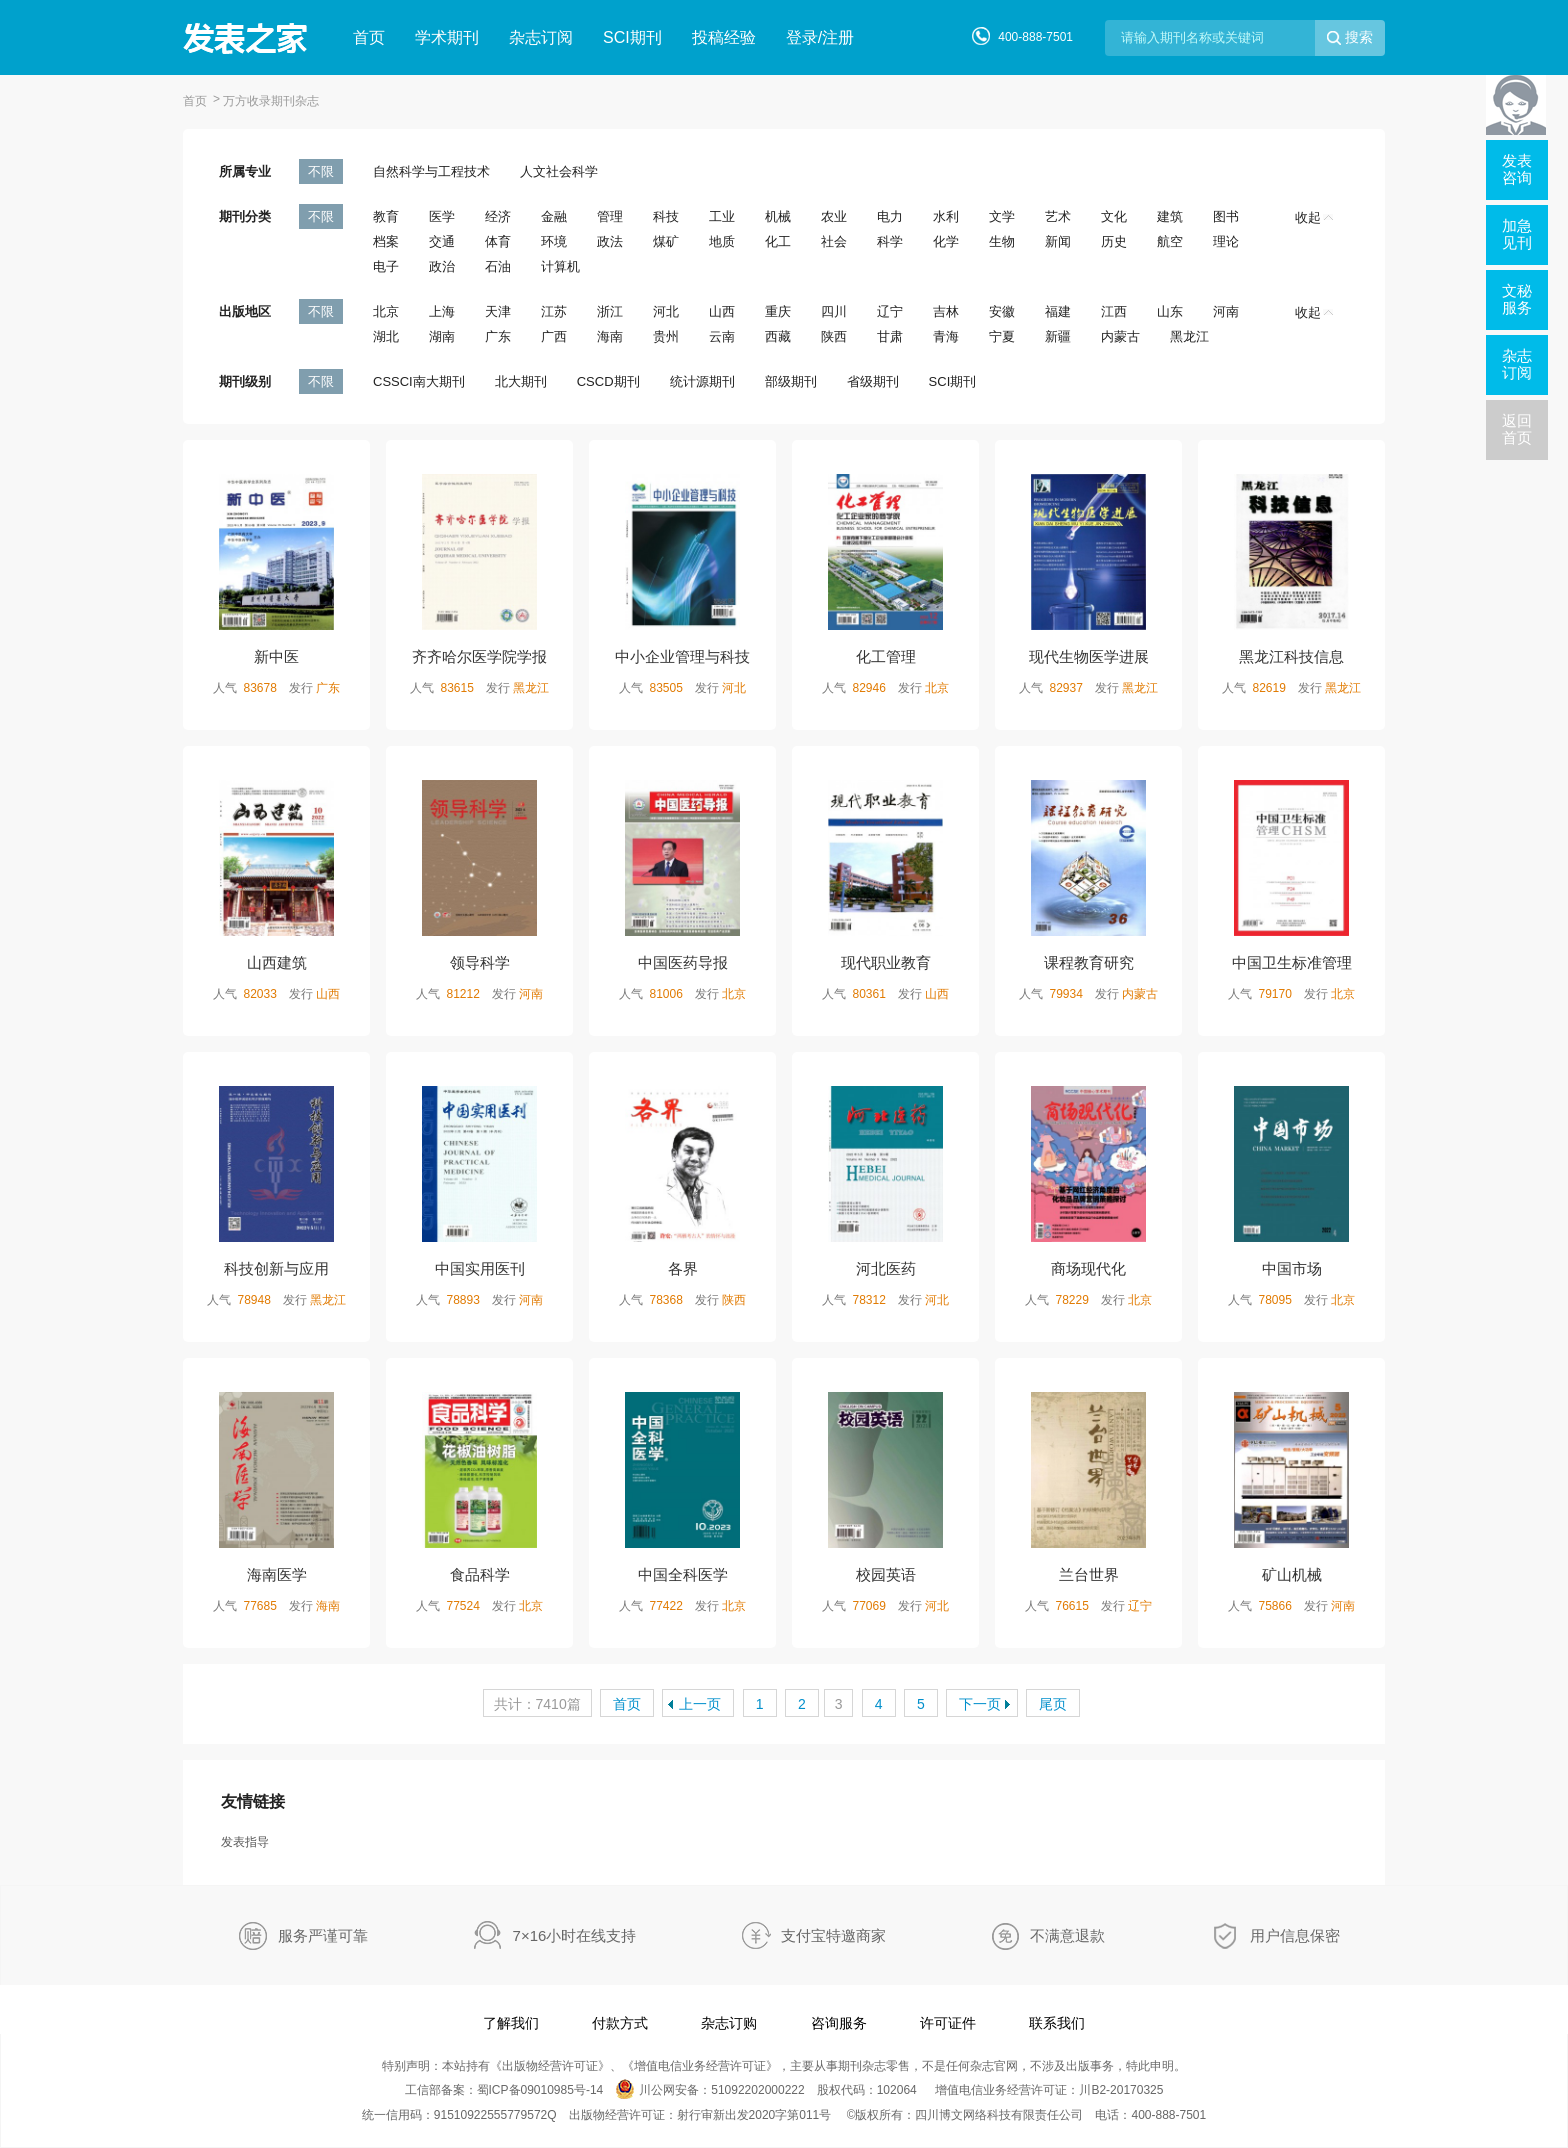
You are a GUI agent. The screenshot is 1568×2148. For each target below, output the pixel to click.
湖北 (386, 336)
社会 (834, 241)
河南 (1226, 311)
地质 (722, 241)
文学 (1002, 216)
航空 (1170, 241)
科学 (890, 241)
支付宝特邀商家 (833, 1935)
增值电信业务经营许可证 (700, 2066)
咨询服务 (839, 2023)
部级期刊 (791, 381)
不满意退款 (1067, 1935)
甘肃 (890, 336)
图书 (1226, 216)
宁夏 (1002, 336)
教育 (386, 216)
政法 (610, 241)
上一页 (700, 1704)
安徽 (1002, 311)
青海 (946, 336)
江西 (1114, 311)
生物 (1002, 241)
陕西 (834, 336)
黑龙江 (1189, 336)
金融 (554, 216)
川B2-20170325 (1121, 2090)
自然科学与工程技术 (431, 171)
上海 (442, 311)
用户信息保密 (1295, 1935)
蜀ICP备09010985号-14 (540, 2090)
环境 (554, 241)
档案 (386, 241)
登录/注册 (820, 37)
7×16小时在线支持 (575, 1935)
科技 (666, 216)
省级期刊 (873, 381)
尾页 (1053, 1704)
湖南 (442, 336)
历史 (1114, 241)
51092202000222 (757, 2090)
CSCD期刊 (608, 381)
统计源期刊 (702, 381)
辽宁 (890, 311)
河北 (666, 311)
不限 (321, 171)
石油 (498, 266)
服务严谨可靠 (323, 1935)
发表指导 (245, 1842)
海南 (610, 336)
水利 (946, 216)
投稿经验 (724, 37)
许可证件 (948, 2023)
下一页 (980, 1704)
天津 (498, 311)
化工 (778, 241)
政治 (442, 266)
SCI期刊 (632, 37)
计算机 (560, 266)
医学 (442, 216)
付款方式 (620, 2023)
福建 (1058, 311)
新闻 (1058, 241)
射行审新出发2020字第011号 (754, 2115)
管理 (610, 216)
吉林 (946, 311)
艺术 (1058, 216)
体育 (498, 241)
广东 (498, 336)
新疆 (1058, 336)
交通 (442, 241)
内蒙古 (1120, 336)
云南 (722, 336)
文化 (1114, 216)
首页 (369, 37)
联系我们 (1057, 2023)
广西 (554, 336)
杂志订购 (729, 2023)
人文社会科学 (559, 171)
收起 (1314, 217)
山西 (722, 311)
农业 (834, 216)
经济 (498, 216)
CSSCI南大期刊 (419, 381)
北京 (386, 311)
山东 (1170, 311)
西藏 (778, 336)
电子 (386, 266)
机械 (778, 216)
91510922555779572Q (495, 2115)
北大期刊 (521, 381)
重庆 (778, 311)
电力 (890, 216)
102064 (897, 2090)
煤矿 (666, 241)
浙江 (610, 311)
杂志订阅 (541, 37)
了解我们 (511, 2023)
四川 (834, 311)
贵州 (666, 336)
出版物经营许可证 (550, 2066)
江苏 (554, 311)
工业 (722, 216)
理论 (1226, 241)
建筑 (1170, 216)
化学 (946, 241)
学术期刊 (447, 37)
